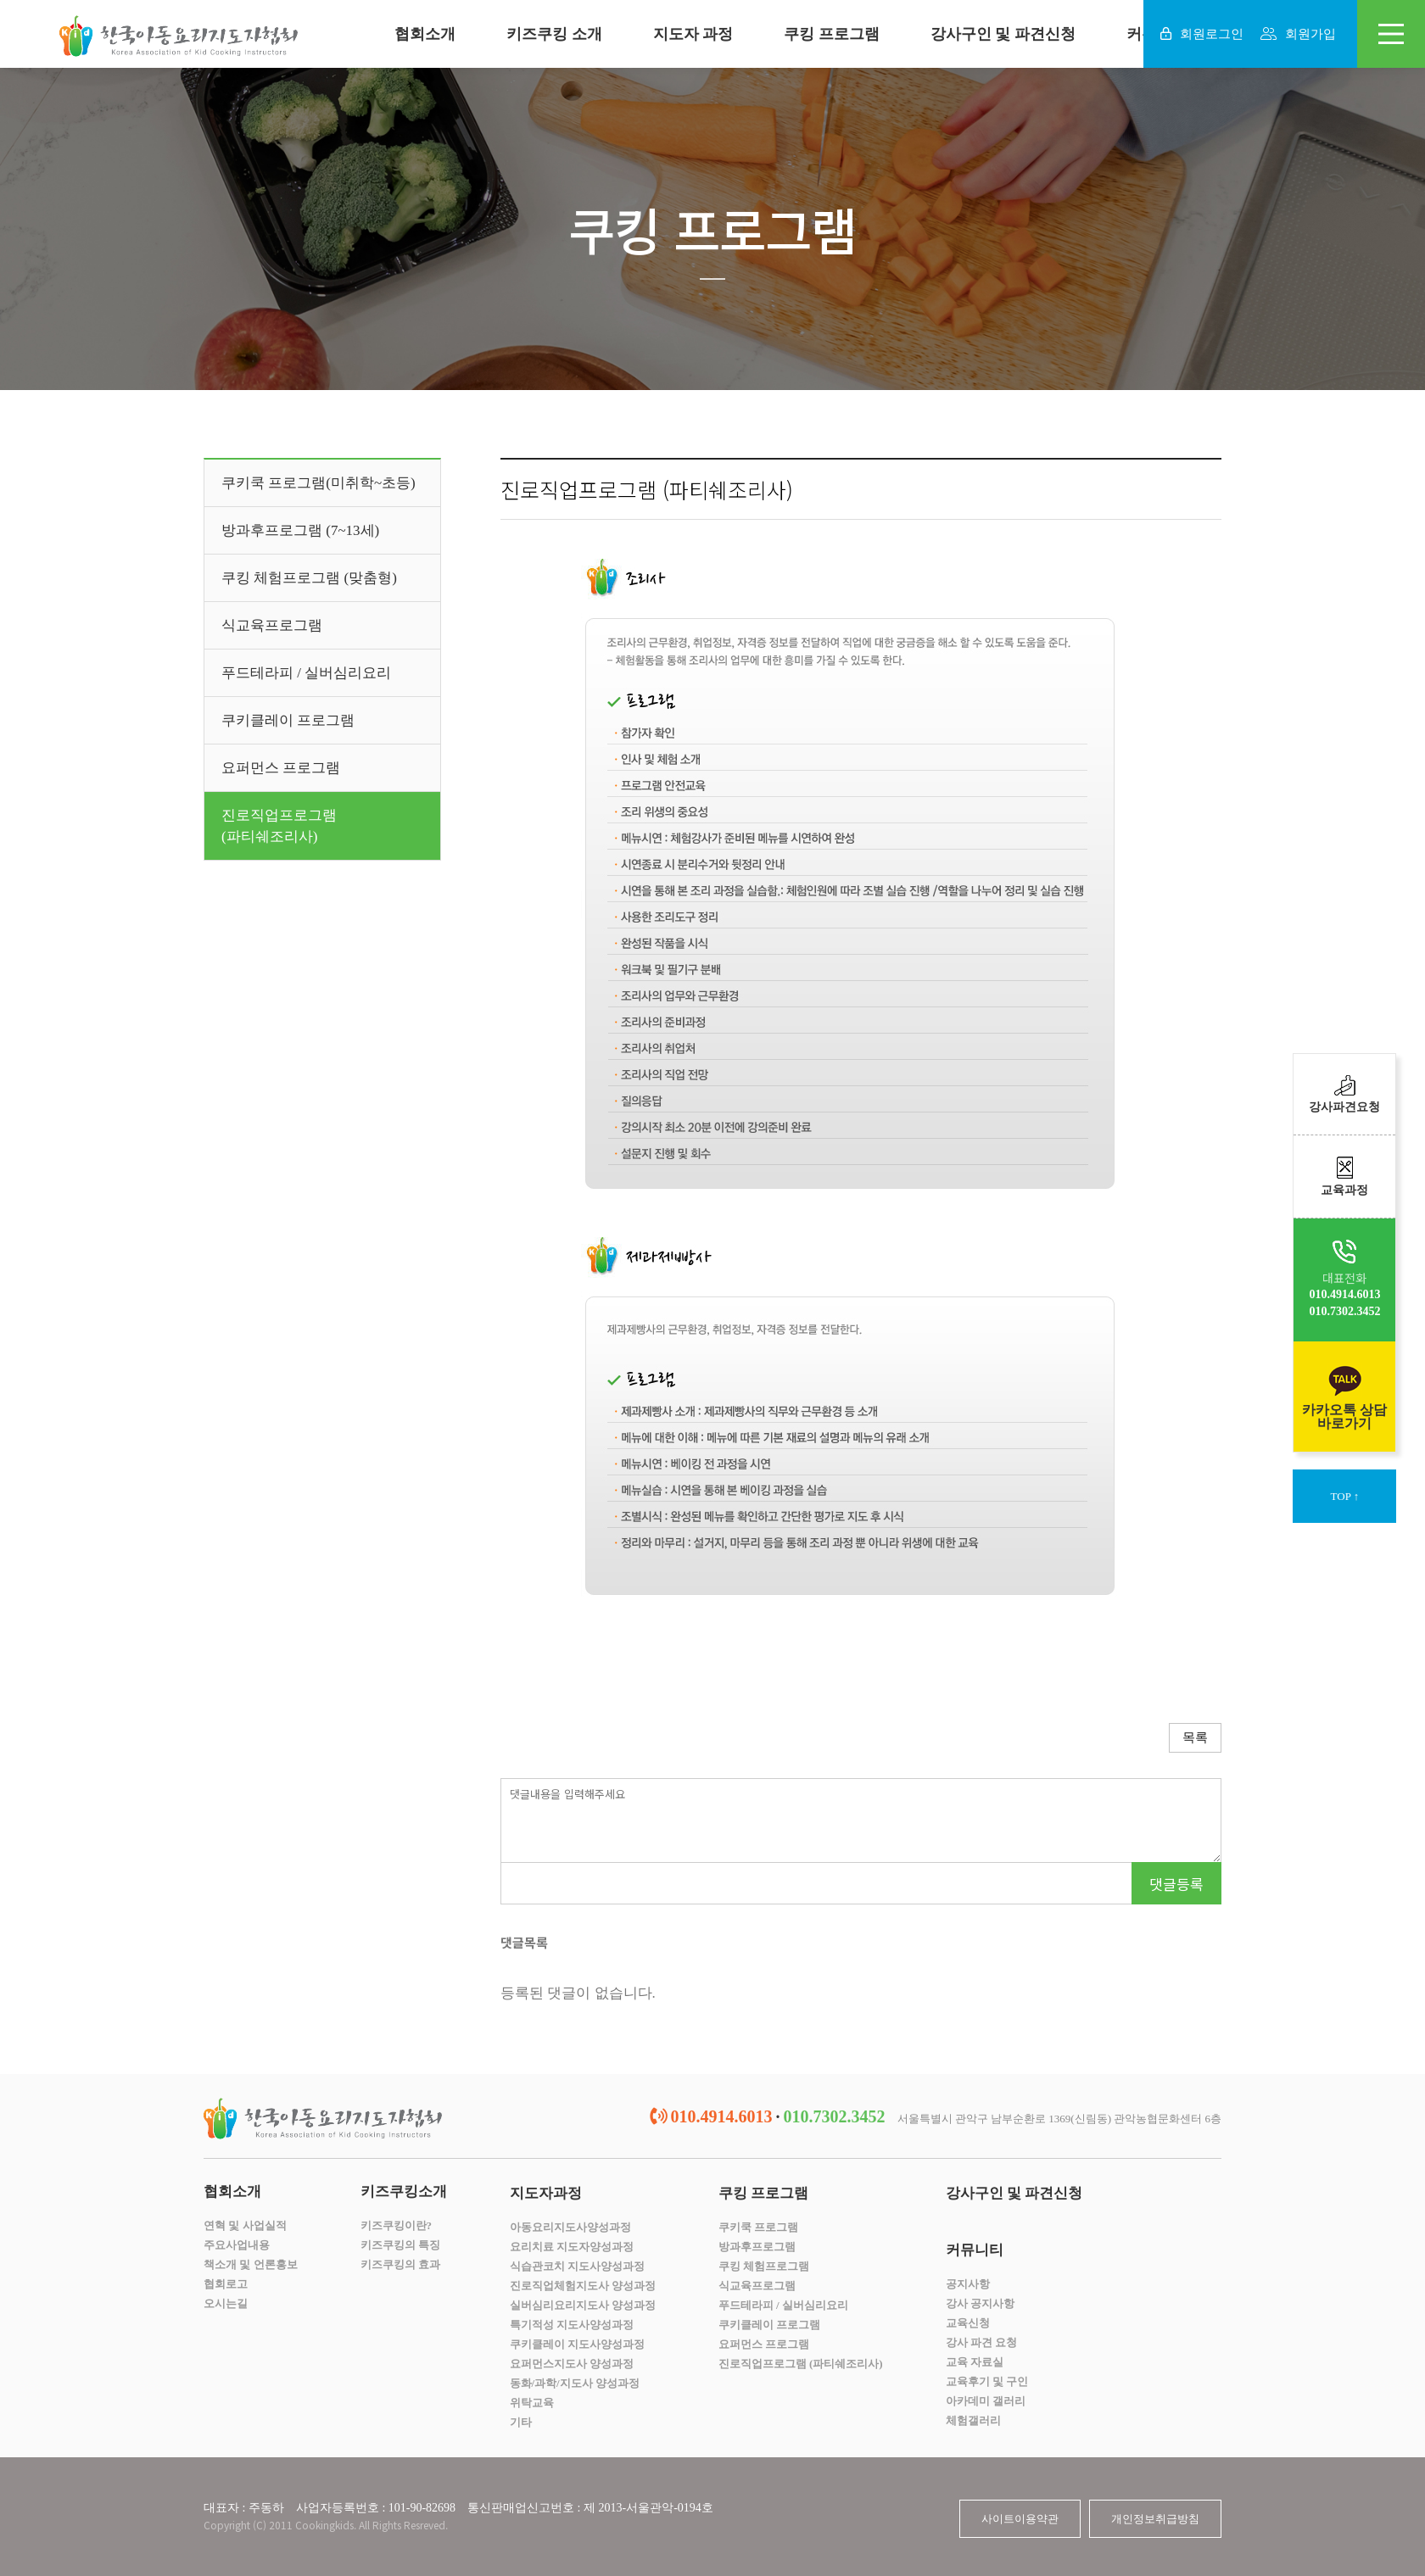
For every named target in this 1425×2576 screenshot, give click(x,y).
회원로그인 (1201, 34)
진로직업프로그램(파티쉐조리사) (279, 826)
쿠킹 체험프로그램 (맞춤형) (309, 578)
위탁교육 (532, 2402)
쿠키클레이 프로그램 (288, 720)
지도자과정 (546, 2193)
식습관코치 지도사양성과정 (577, 2266)
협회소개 (424, 33)
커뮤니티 (974, 2250)
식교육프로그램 (271, 625)
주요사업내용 (237, 2245)
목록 (1195, 1737)
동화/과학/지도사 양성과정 (575, 2383)
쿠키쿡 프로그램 (758, 2227)
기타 (521, 2422)
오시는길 (226, 2303)
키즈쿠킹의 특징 (400, 2245)
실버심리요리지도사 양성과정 (583, 2305)
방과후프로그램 (757, 2246)
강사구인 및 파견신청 (1003, 33)
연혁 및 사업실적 (245, 2225)
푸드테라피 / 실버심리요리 (306, 673)
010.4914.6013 (1344, 1294)
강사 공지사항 (980, 2303)
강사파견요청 (1344, 1094)
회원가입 (1298, 34)
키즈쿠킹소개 (403, 2191)
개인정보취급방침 (1155, 2518)
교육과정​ (1344, 1176)
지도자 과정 (693, 33)
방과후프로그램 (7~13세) (300, 530)
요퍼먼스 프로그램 (280, 768)
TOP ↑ (1345, 1496)
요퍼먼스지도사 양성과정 (572, 2363)
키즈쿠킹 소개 (554, 33)
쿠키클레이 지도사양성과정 (577, 2344)
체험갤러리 (973, 2420)
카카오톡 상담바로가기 (1344, 1396)
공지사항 (968, 2284)
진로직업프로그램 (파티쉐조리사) (800, 2363)
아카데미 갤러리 (985, 2401)
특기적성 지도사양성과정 (572, 2324)
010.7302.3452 (1344, 1311)
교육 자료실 (974, 2362)
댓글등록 (1176, 1883)
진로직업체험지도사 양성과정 (583, 2285)
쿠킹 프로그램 (832, 33)
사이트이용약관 (1020, 2518)
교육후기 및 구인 (987, 2381)
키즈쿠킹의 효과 (400, 2264)
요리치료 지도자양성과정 (572, 2246)
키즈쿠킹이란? (396, 2225)
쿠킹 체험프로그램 (763, 2266)
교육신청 (968, 2323)
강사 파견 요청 (982, 2342)
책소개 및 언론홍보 (251, 2264)
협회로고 (226, 2284)
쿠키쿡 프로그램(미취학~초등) (318, 483)
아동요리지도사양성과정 (570, 2227)
